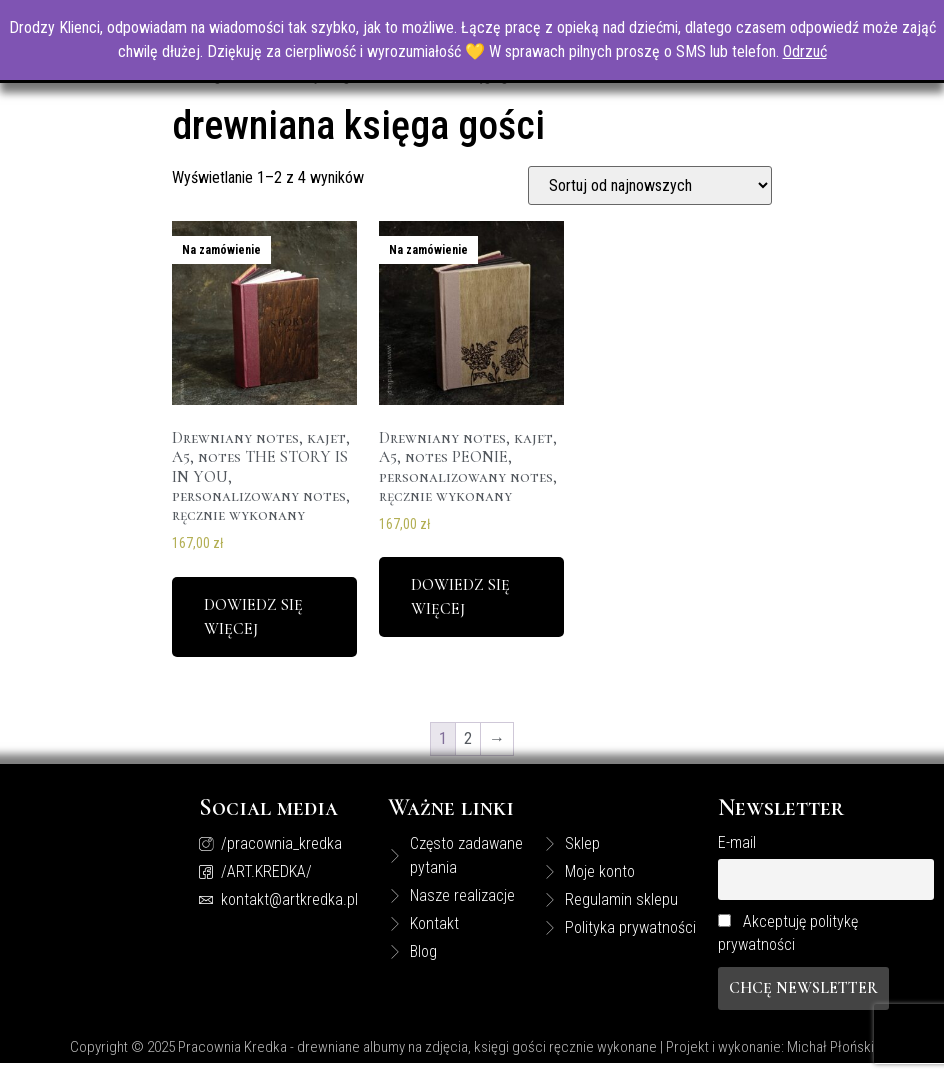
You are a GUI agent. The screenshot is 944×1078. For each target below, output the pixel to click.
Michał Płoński (830, 1065)
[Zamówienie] (650, 203)
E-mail (737, 861)
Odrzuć (805, 51)
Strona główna (215, 94)
